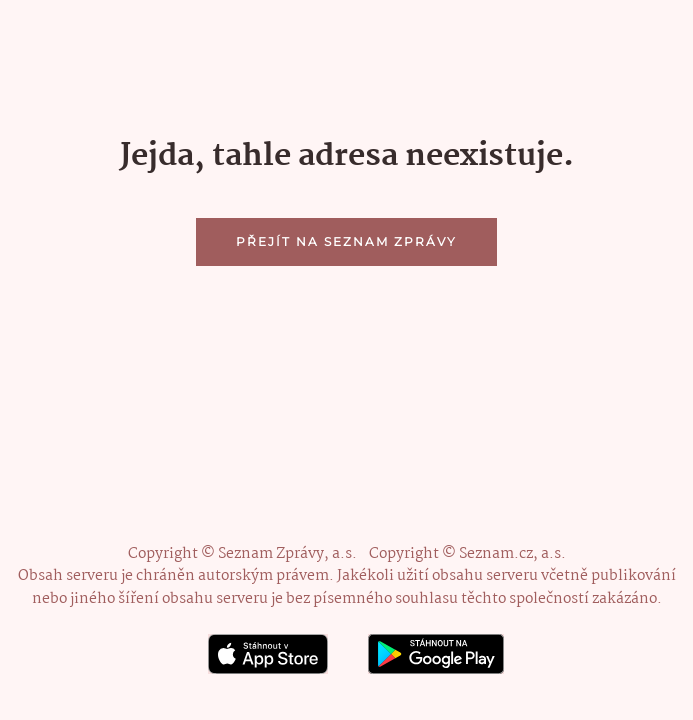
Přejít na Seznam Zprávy (346, 241)
